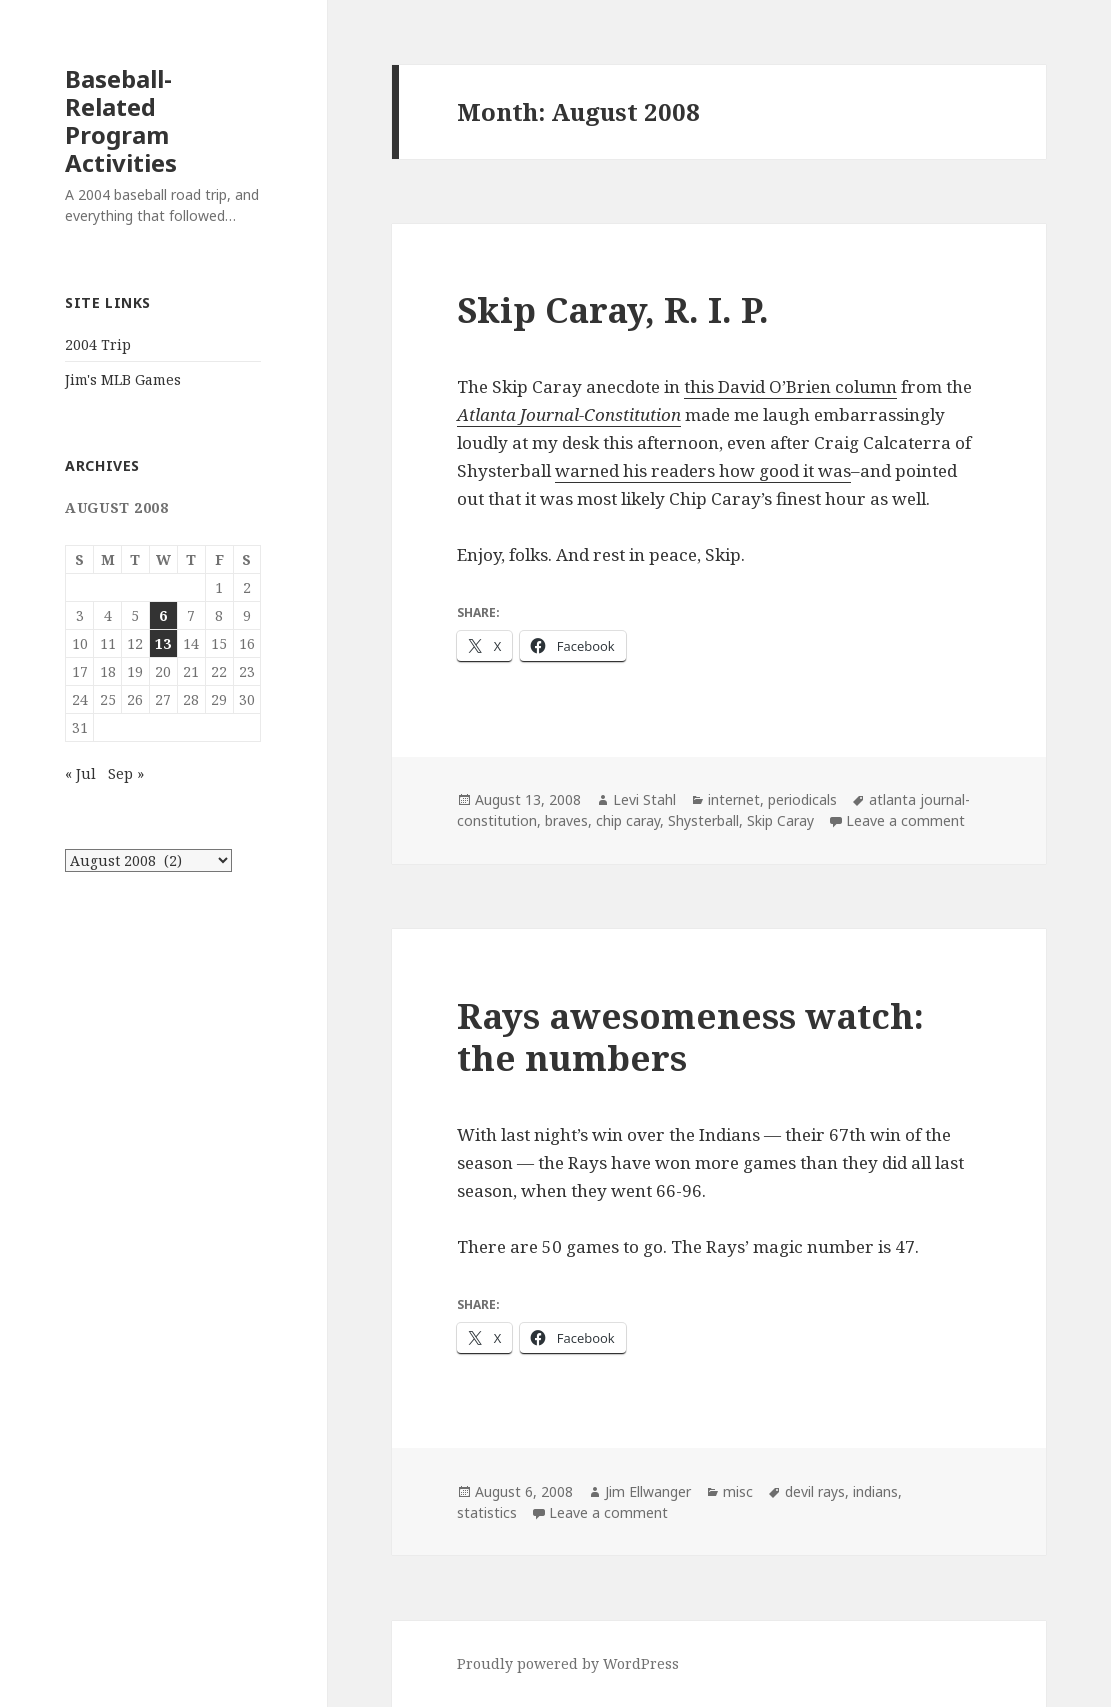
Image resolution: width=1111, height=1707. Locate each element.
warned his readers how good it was (703, 470)
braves (566, 820)
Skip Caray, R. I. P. (613, 309)
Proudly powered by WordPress (568, 1663)
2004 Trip (98, 344)
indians (875, 1491)
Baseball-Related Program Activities (121, 120)
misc (738, 1491)
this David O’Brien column (790, 386)
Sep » (126, 773)
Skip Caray (780, 820)
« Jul (80, 773)
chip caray (628, 820)
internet (734, 799)
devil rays (815, 1491)
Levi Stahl (644, 799)
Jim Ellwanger (648, 1491)
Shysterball (703, 820)
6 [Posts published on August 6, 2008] (163, 615)
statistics (487, 1512)
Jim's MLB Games (123, 379)
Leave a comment (905, 820)
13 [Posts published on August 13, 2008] (163, 643)
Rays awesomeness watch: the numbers (690, 1036)
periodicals (802, 799)
